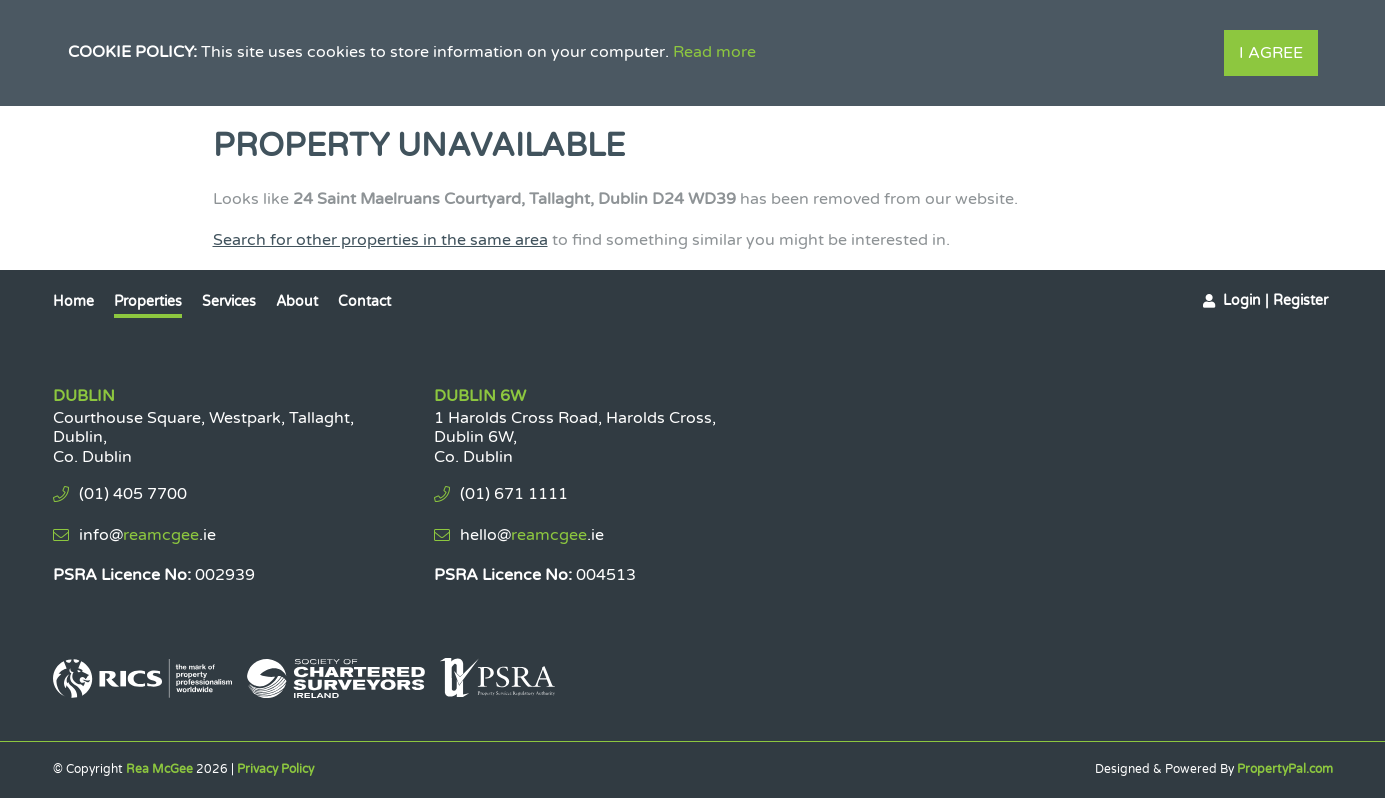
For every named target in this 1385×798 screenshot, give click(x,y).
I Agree (1271, 53)
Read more (714, 52)
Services (229, 301)
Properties (148, 301)
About (297, 301)
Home (73, 301)
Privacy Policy (275, 769)
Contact (364, 301)
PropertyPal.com (1285, 769)
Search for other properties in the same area (380, 240)
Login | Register (1275, 300)
